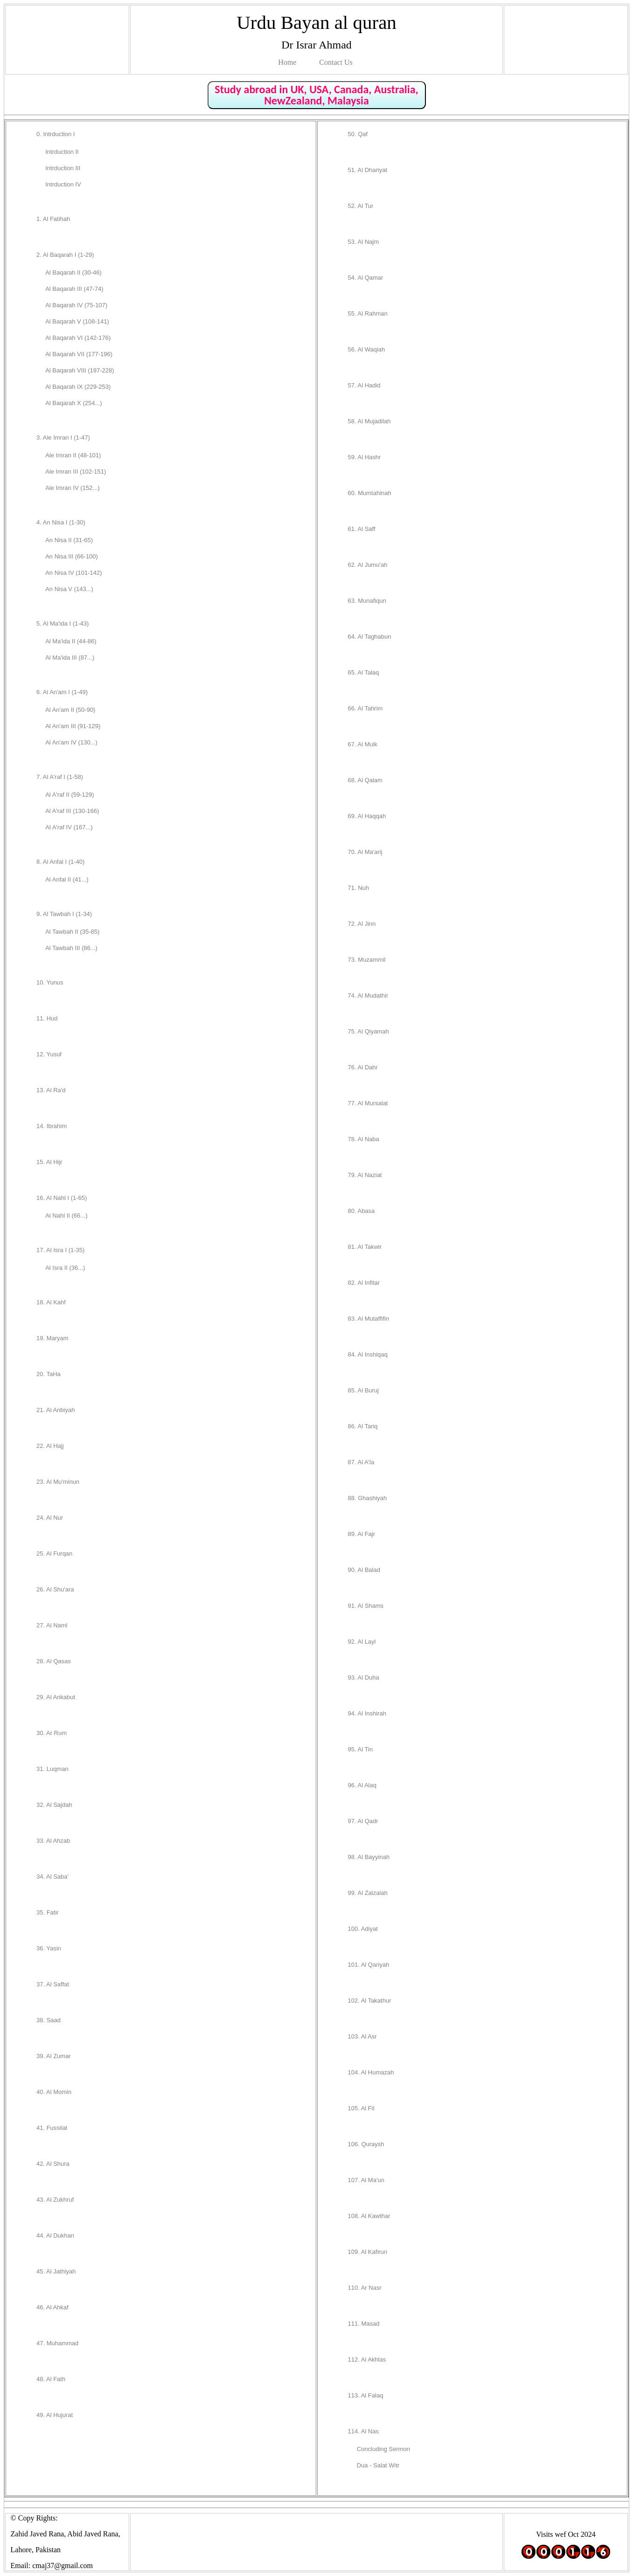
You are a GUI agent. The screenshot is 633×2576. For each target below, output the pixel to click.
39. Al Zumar (53, 2056)
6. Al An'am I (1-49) (62, 692)
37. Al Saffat (52, 1984)
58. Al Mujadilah (369, 421)
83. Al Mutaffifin (369, 1318)
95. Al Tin (360, 1749)
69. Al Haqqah (367, 816)
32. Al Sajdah (54, 1804)
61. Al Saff (362, 528)
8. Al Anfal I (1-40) (60, 861)
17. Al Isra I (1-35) (60, 1250)
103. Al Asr (362, 2036)
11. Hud (47, 1018)
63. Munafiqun (367, 600)
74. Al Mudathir (368, 995)
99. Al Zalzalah (368, 1892)
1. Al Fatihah (53, 218)
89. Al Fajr (362, 1533)
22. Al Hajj (50, 1445)
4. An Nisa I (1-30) (60, 522)
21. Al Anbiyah (55, 1409)
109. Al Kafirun (368, 2251)
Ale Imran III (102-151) (75, 471)
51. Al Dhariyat (368, 169)
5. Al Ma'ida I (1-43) (62, 623)
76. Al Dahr (363, 1067)
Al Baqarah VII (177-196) (78, 354)
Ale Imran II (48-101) (73, 455)
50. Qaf (358, 134)
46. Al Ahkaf (52, 2307)
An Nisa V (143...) (69, 588)
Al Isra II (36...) (65, 1267)
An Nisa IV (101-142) (73, 572)
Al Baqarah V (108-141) (77, 321)
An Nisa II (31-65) (69, 540)
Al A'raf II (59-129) (69, 794)
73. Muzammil (367, 959)
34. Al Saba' (52, 1876)
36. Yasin (48, 1948)
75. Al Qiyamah (368, 1031)
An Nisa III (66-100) (71, 556)
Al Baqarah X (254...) (73, 402)
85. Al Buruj (363, 1390)
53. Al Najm (363, 241)
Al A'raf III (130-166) (72, 810)
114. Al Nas (363, 2431)
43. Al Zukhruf (55, 2199)
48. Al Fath (50, 2379)
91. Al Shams (366, 1605)
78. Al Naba (363, 1139)
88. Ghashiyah (367, 1498)
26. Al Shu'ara (55, 1589)
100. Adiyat (363, 1928)
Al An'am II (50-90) (70, 709)
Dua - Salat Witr (378, 2465)
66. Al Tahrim (365, 708)
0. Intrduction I (55, 134)
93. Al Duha (363, 1677)
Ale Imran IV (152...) (72, 487)
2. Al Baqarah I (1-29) (65, 254)
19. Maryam (52, 1338)
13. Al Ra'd (50, 1090)
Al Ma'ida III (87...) (69, 657)
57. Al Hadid (364, 385)
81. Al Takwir (365, 1246)
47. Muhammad (57, 2343)
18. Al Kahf (51, 1302)
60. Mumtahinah (369, 492)
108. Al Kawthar (369, 2215)
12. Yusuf (49, 1054)
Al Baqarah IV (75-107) (76, 305)
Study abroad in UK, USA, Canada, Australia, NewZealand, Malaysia (316, 95)
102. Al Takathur (369, 2000)
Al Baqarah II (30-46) (73, 272)
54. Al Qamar (365, 277)
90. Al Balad (364, 1569)
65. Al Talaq (363, 672)
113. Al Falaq (365, 2395)
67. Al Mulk (363, 744)
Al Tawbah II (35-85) (72, 931)
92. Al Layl (362, 1641)
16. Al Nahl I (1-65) (61, 1197)
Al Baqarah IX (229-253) (78, 386)
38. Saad (48, 2020)
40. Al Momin (53, 2091)
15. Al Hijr (49, 1161)
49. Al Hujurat (54, 2414)
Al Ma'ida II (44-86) (70, 641)
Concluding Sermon (383, 2448)
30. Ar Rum (51, 1732)
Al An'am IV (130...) (71, 742)
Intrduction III (62, 168)
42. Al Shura (53, 2163)
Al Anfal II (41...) (67, 879)
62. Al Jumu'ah (368, 564)
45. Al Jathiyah (56, 2271)
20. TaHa (48, 1374)
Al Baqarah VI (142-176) (78, 337)
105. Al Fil (361, 2108)
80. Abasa (361, 1210)
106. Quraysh (366, 2144)
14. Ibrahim (51, 1126)
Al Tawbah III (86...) (71, 947)
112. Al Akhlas (367, 2359)
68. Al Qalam (365, 780)
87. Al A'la (361, 1462)
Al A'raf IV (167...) (68, 827)
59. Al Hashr (364, 457)
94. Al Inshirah (367, 1713)
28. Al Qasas (53, 1661)
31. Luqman (52, 1768)
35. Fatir (47, 1912)
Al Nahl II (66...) (66, 1215)
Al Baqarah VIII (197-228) (79, 370)
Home (287, 62)
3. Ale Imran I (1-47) (63, 437)
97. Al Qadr (363, 1821)
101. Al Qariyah (369, 1964)
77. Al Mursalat (368, 1103)
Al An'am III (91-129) (72, 726)
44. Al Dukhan (55, 2235)
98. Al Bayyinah (369, 1856)
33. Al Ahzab (53, 1840)
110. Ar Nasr (365, 2287)
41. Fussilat (51, 2127)
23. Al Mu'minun (57, 1481)
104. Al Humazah (371, 2072)
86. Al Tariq (363, 1426)
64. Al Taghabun (369, 636)
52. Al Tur (361, 205)
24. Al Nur (49, 1517)
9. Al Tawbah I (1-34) (64, 913)
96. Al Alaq (362, 1785)
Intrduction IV (63, 184)
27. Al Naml (51, 1625)
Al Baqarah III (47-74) (74, 288)
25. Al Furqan (54, 1553)
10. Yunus (49, 982)
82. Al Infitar (364, 1282)
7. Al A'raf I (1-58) (59, 776)
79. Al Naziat (365, 1174)
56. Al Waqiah (366, 349)
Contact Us (336, 62)
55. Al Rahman (368, 313)
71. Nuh (358, 887)
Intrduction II (62, 151)
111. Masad (364, 2323)
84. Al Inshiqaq (368, 1354)
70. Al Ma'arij (365, 851)
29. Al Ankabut (55, 1697)
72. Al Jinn (362, 923)
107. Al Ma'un (366, 2180)
